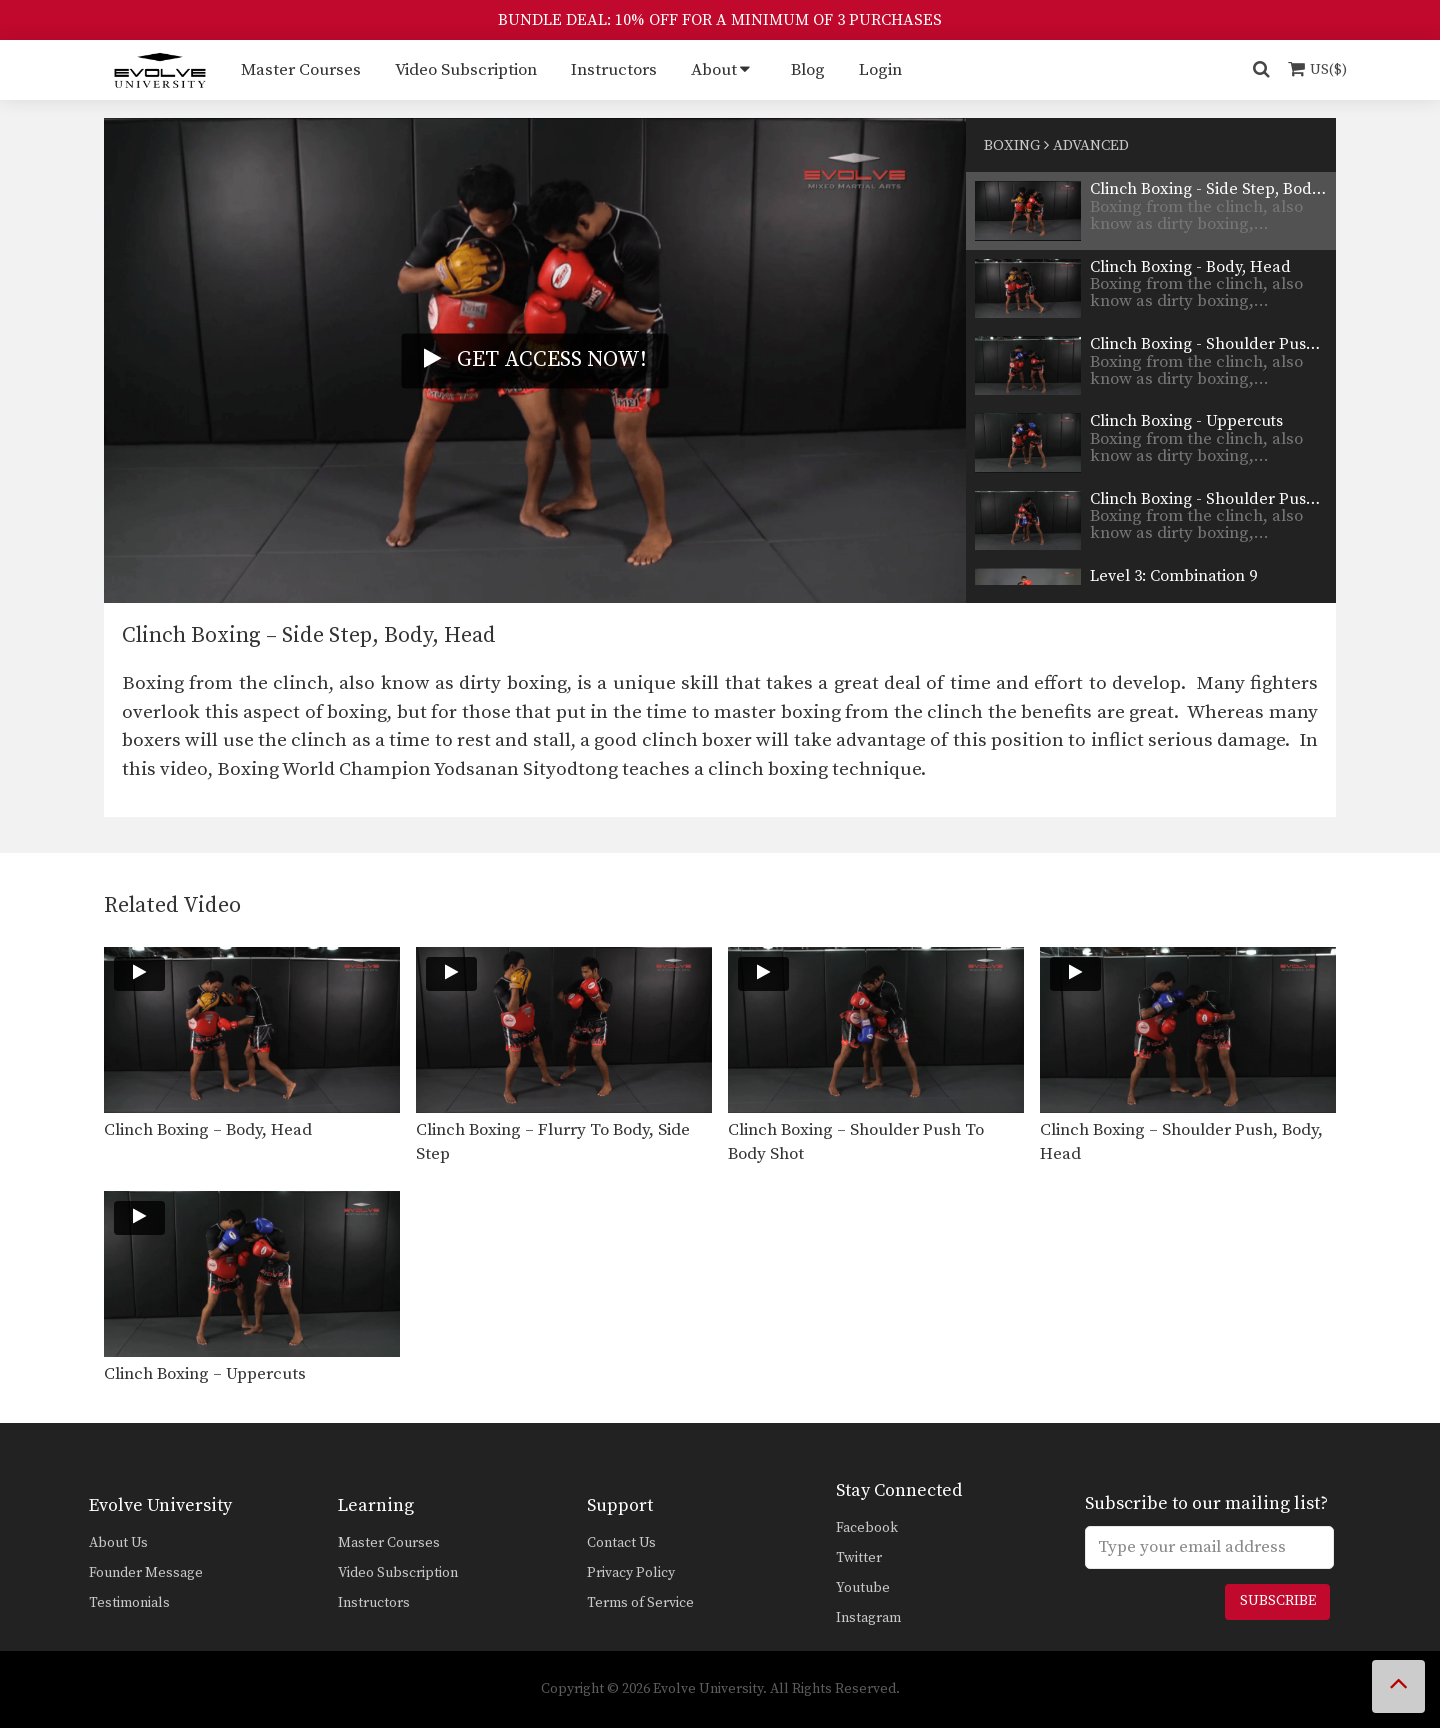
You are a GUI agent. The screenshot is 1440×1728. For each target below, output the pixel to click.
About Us (118, 1543)
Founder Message (146, 1573)
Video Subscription (466, 70)
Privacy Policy (631, 1573)
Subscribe (1278, 1601)
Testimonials (129, 1603)
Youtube (863, 1588)
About (714, 70)
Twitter (859, 1558)
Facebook (867, 1528)
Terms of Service (640, 1603)
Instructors (614, 70)
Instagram (868, 1618)
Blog (808, 70)
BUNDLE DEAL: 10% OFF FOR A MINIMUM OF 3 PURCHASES (720, 20)
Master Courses (301, 70)
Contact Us (621, 1543)
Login (880, 70)
